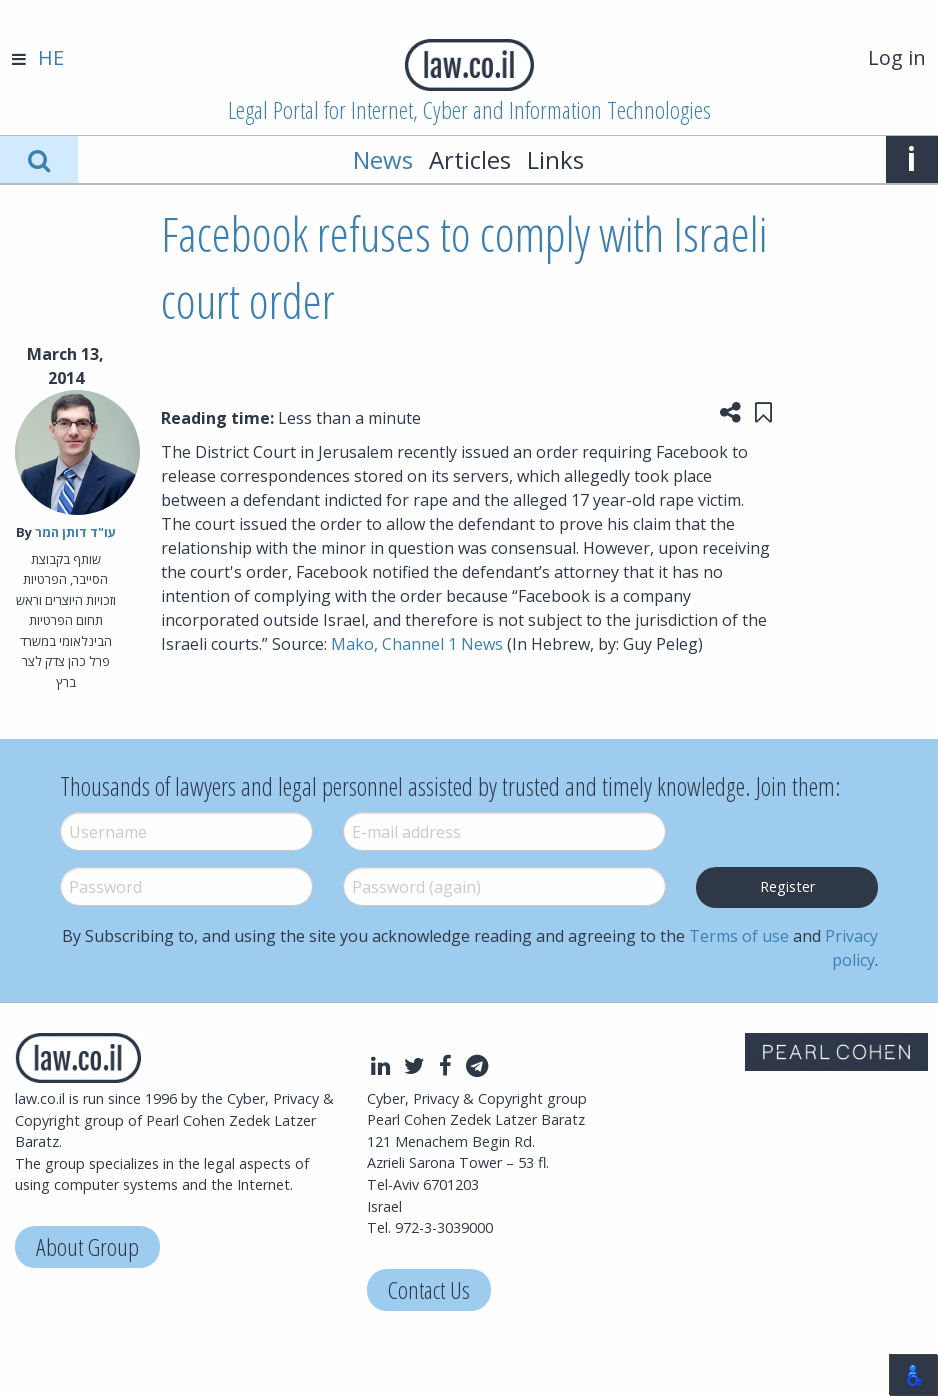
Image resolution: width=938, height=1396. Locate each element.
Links (555, 159)
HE (51, 57)
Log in (897, 57)
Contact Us (429, 1289)
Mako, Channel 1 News (417, 644)
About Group (87, 1246)
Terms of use (739, 936)
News (383, 159)
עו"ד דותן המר (75, 532)
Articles (470, 159)
